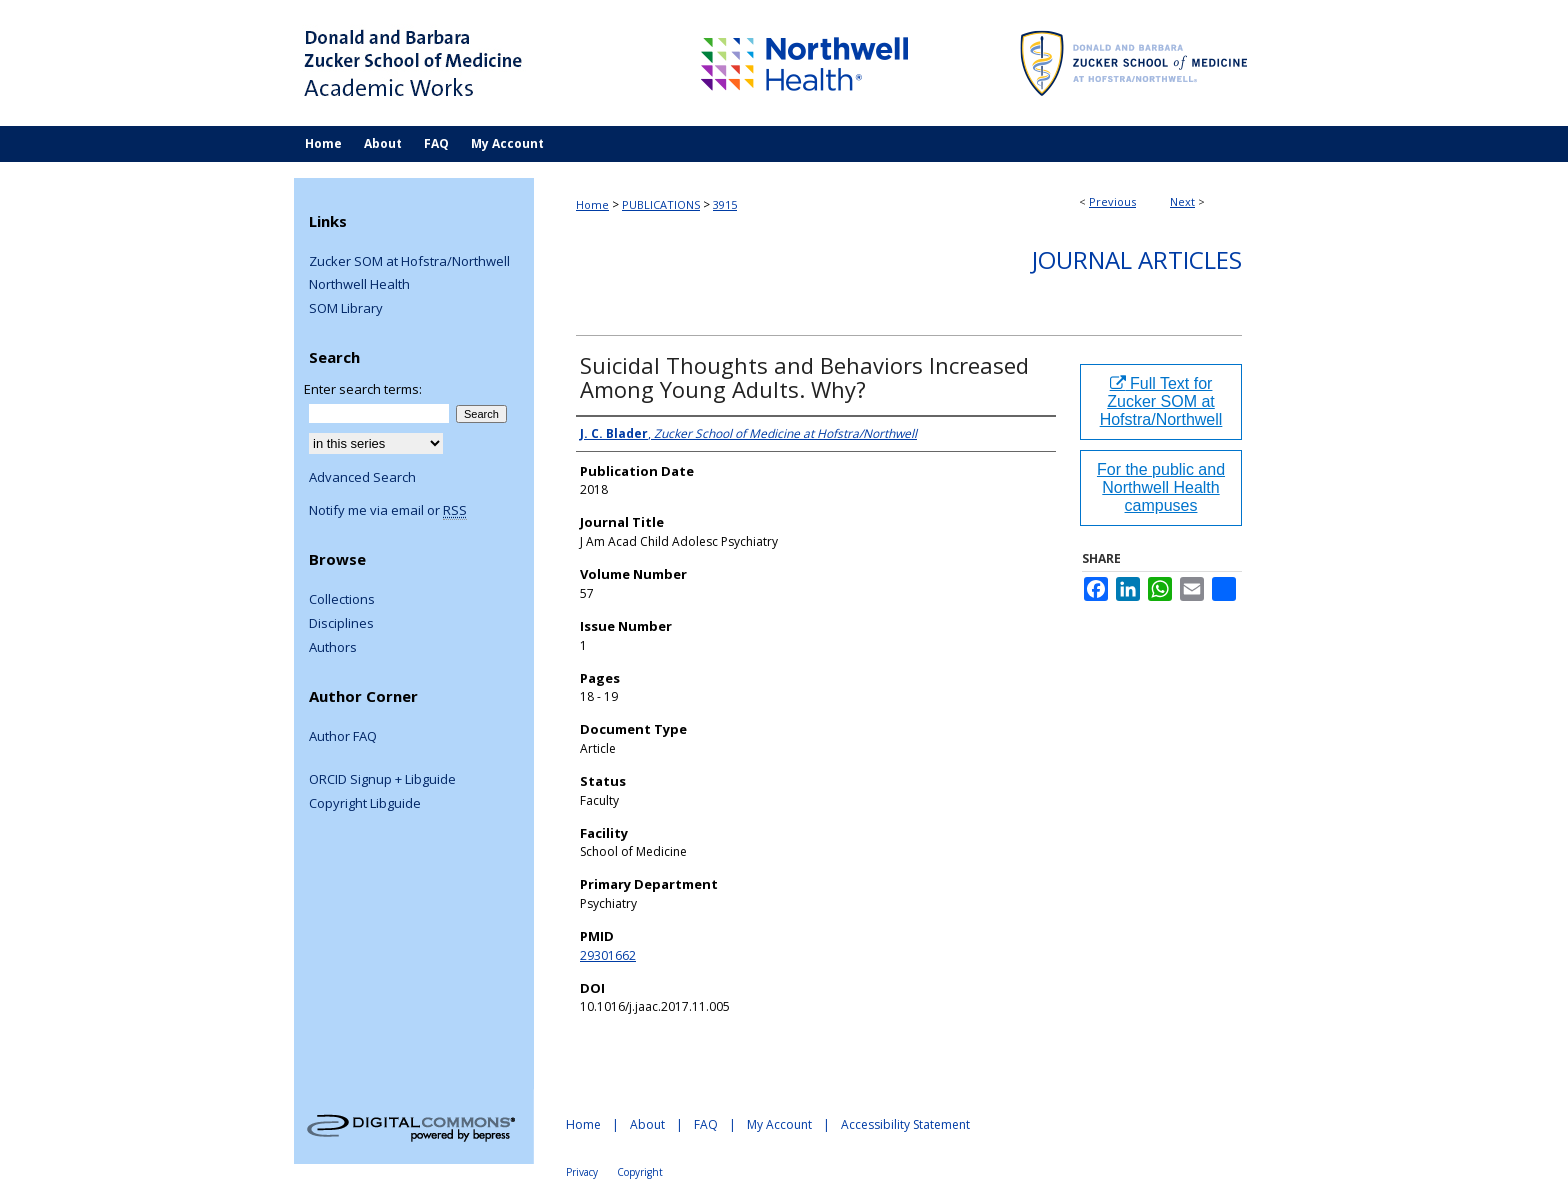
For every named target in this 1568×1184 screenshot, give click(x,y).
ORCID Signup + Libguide (382, 780)
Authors (333, 648)
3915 (725, 204)
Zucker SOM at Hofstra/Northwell (409, 262)
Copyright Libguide (365, 804)
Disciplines (341, 624)
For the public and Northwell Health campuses (1161, 487)
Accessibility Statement (905, 1124)
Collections (342, 600)
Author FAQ (343, 737)
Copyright (640, 1172)
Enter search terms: (363, 389)
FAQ (706, 1124)
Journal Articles (1137, 259)
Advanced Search (362, 477)
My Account (779, 1124)
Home (592, 204)
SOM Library (346, 309)
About (647, 1124)
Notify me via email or (388, 511)
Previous (1112, 201)
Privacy (582, 1172)
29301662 (608, 955)
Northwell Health (359, 285)
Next (1182, 201)
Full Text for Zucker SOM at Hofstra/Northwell (1161, 401)
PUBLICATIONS (661, 204)
